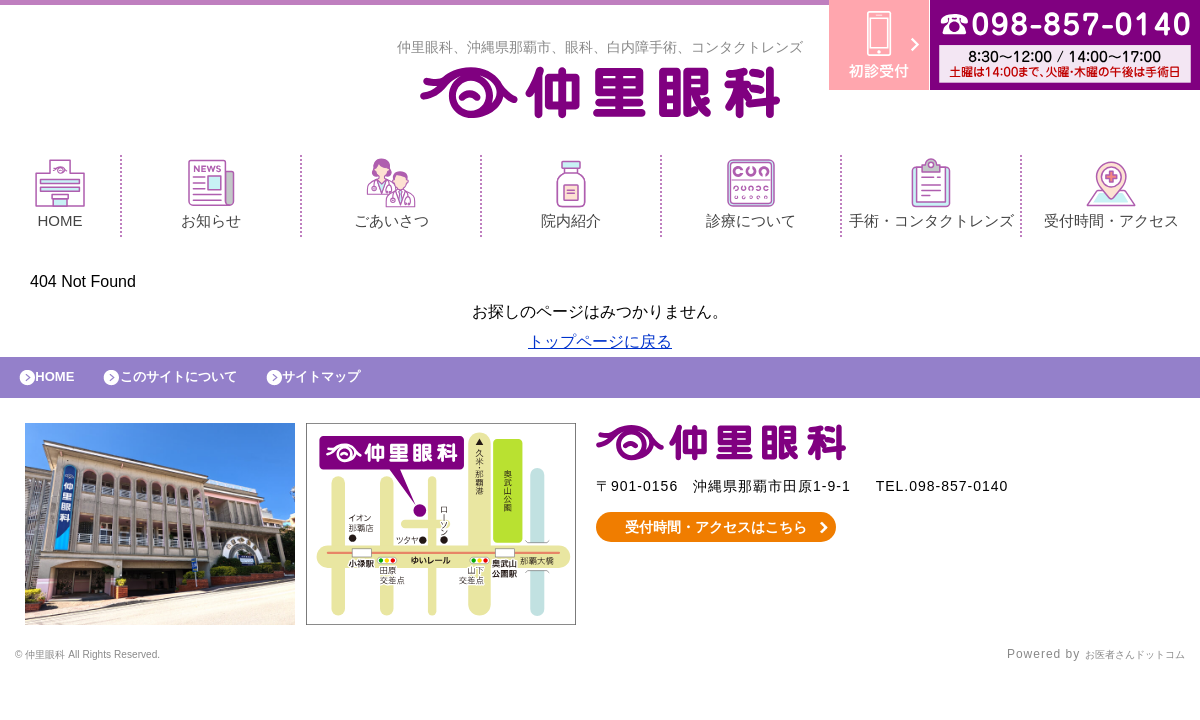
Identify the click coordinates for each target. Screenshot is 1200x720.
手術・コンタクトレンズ (931, 198)
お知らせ (211, 198)
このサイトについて (203, 387)
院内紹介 (571, 198)
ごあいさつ (391, 198)
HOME (60, 198)
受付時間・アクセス (1111, 198)
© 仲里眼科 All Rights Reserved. (114, 670)
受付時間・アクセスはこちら (716, 542)
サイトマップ (366, 387)
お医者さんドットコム (1120, 670)
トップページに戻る (600, 346)
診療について (751, 198)
